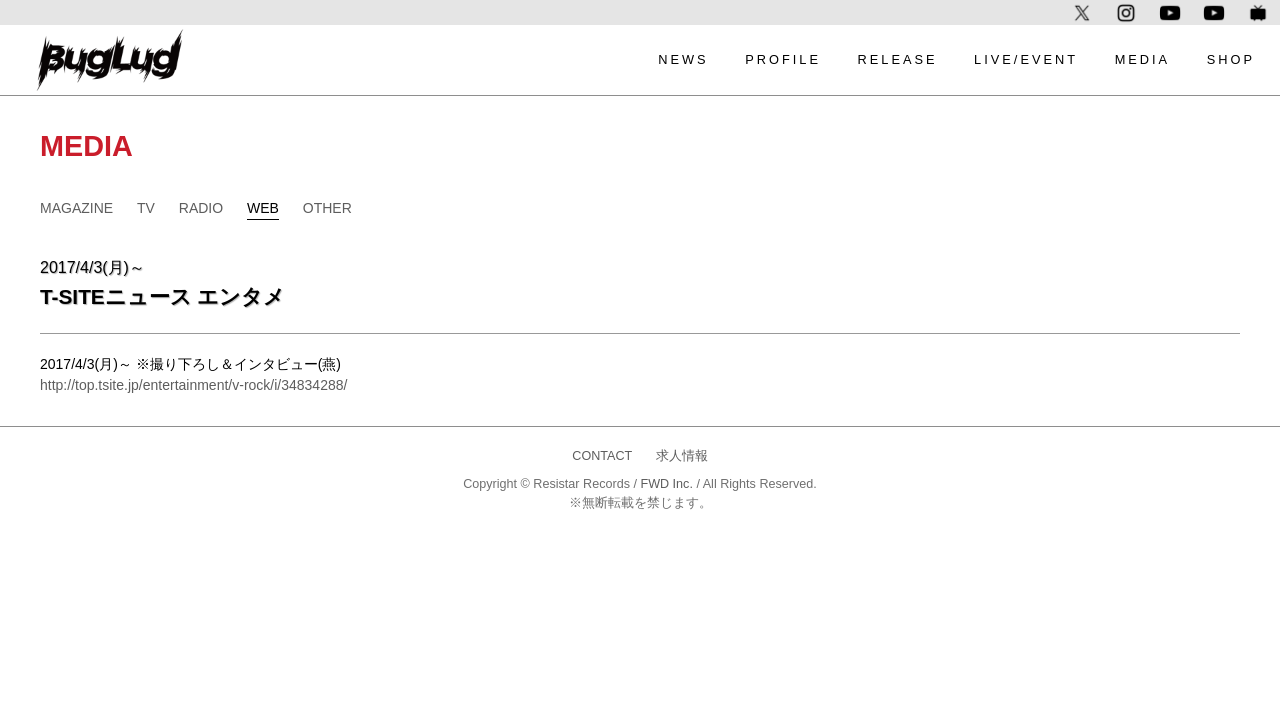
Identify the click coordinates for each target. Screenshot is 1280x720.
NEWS (683, 59)
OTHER (327, 208)
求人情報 (682, 456)
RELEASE (897, 59)
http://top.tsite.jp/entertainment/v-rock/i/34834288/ (193, 385)
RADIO (201, 208)
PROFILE (783, 59)
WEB (263, 208)
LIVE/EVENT (1026, 59)
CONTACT (602, 456)
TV (146, 208)
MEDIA (1143, 59)
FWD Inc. (666, 484)
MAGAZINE (76, 208)
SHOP (1231, 59)
